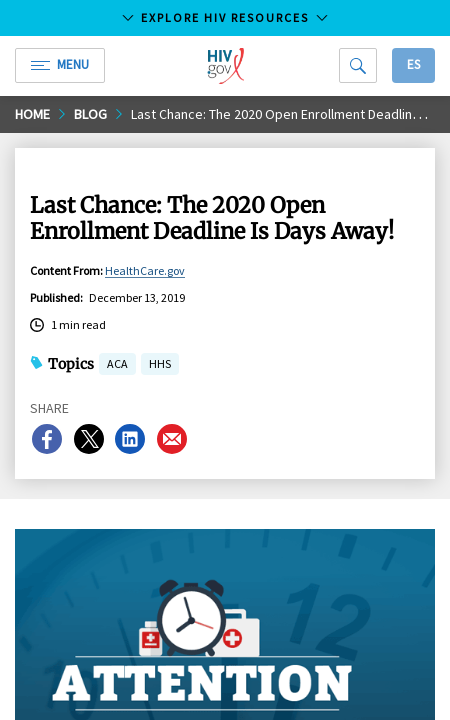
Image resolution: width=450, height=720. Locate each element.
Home (32, 114)
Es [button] (413, 64)
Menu (60, 64)
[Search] (358, 65)
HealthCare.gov (145, 270)
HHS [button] (160, 365)
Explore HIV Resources (225, 17)
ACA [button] (117, 365)
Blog (90, 114)
